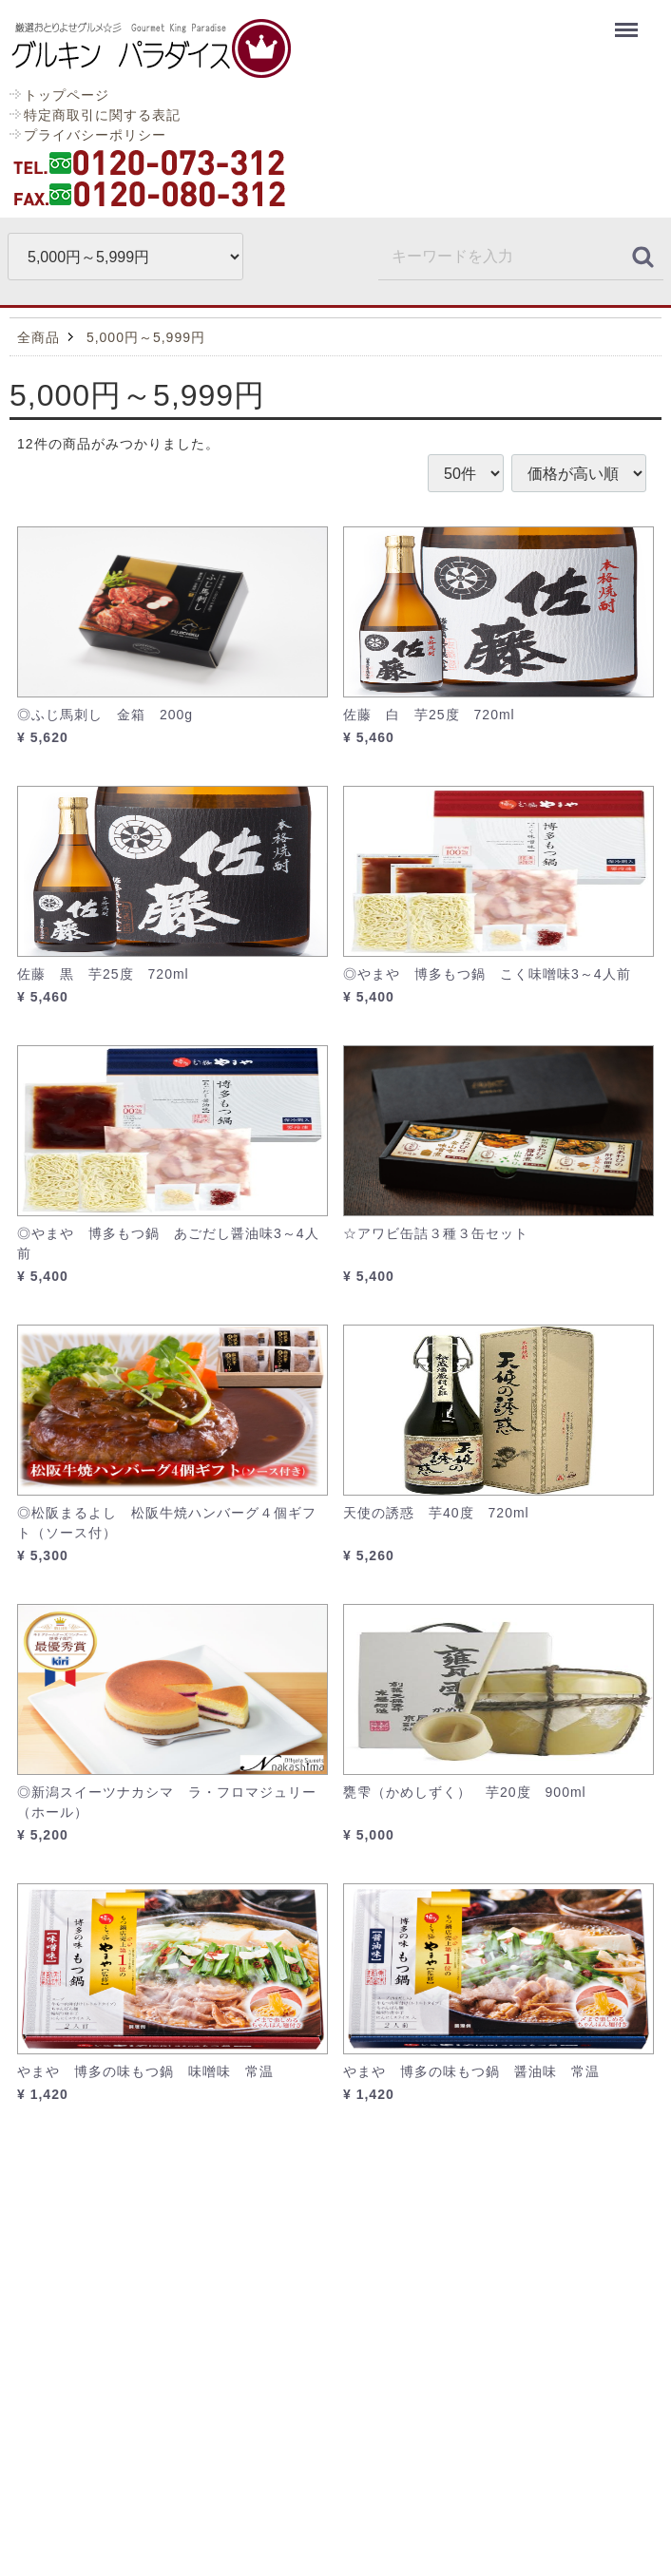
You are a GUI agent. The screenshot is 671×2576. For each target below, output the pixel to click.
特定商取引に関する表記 (102, 115)
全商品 (38, 337)
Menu (628, 21)
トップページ (66, 95)
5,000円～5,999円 (145, 337)
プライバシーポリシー (95, 135)
